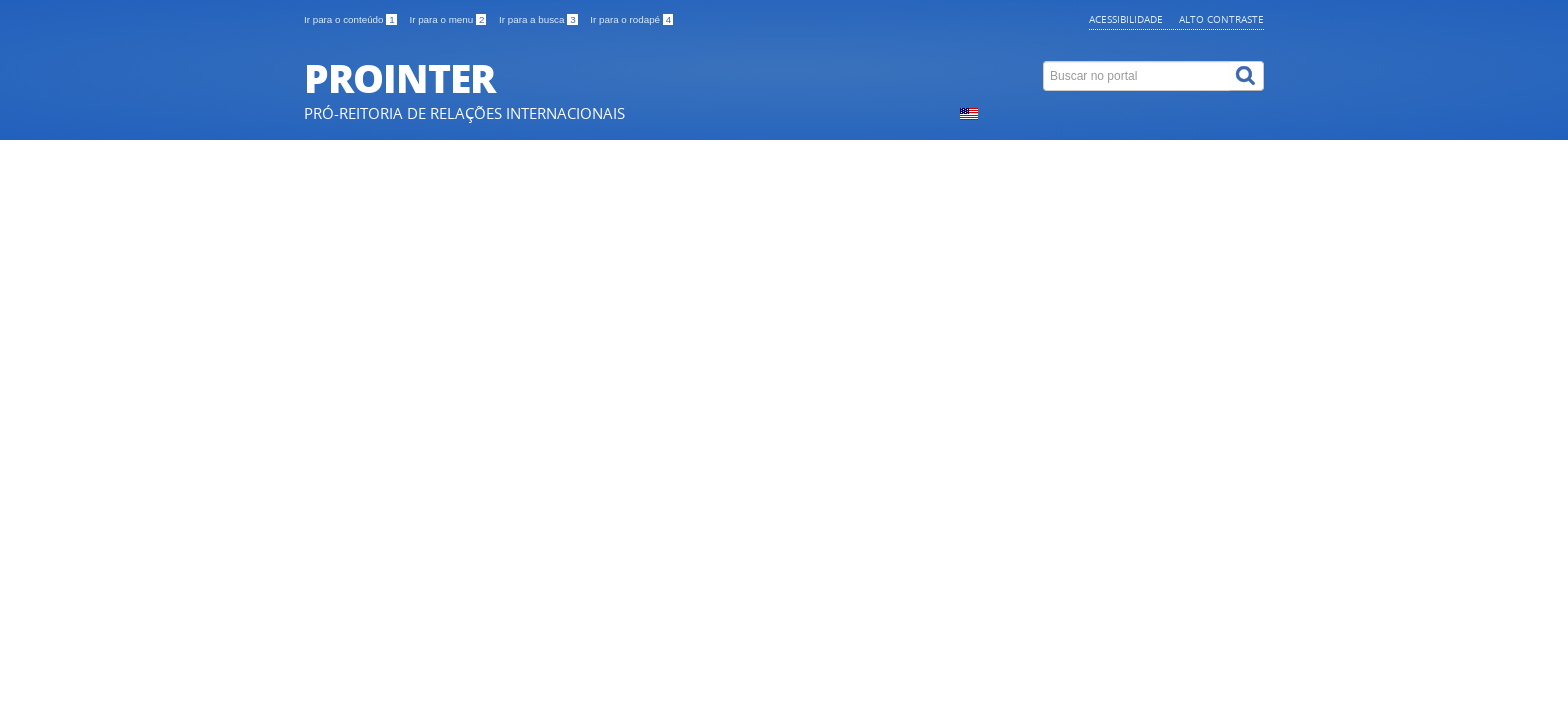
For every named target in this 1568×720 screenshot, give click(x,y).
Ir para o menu (449, 19)
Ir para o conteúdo (351, 19)
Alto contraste (1221, 19)
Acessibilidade (1126, 19)
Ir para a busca (539, 19)
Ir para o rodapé (631, 19)
